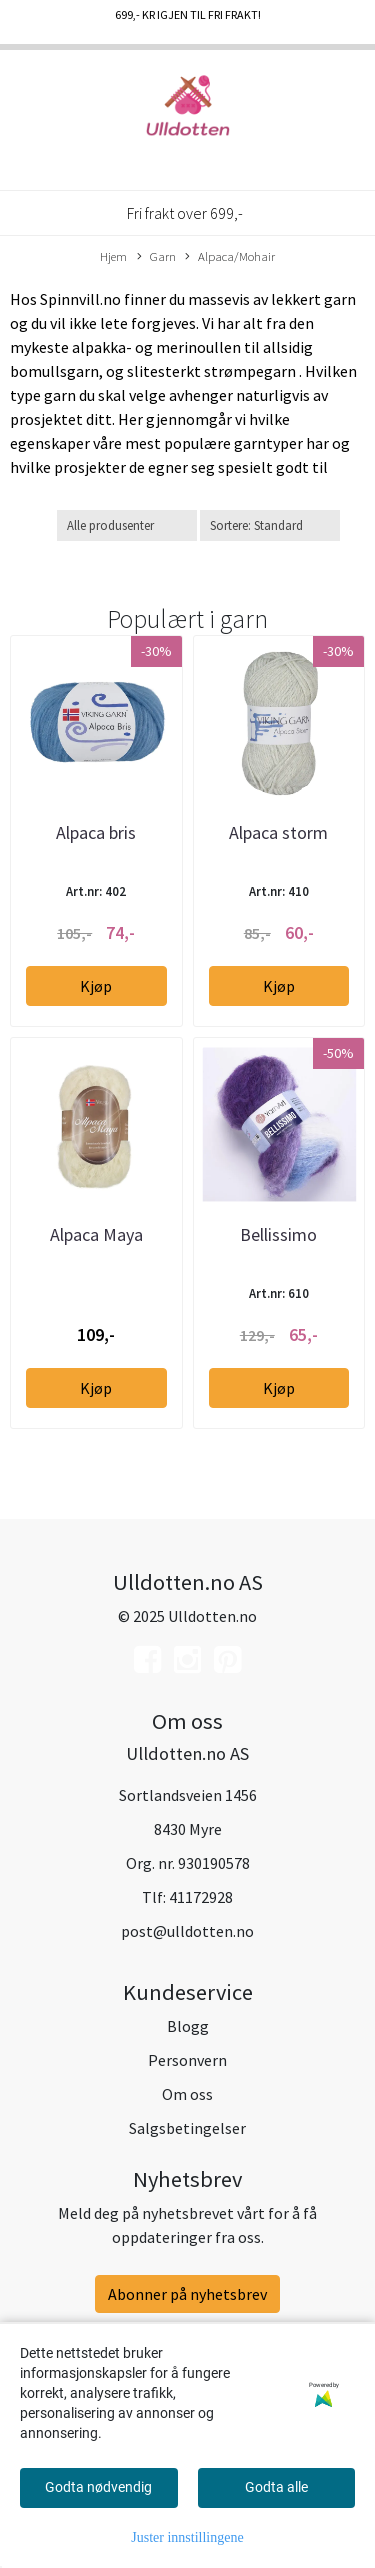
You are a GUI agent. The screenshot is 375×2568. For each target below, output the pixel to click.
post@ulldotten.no (187, 1931)
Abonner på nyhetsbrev (187, 2294)
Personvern (187, 2060)
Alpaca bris (96, 832)
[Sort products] (270, 525)
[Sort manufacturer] (127, 525)
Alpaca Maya (96, 1234)
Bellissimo (278, 1234)
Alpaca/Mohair (230, 257)
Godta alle (276, 2487)
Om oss (187, 2094)
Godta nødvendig (98, 2487)
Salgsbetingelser (187, 2128)
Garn (156, 257)
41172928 (201, 1897)
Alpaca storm (278, 832)
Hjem (113, 256)
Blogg (188, 2026)
